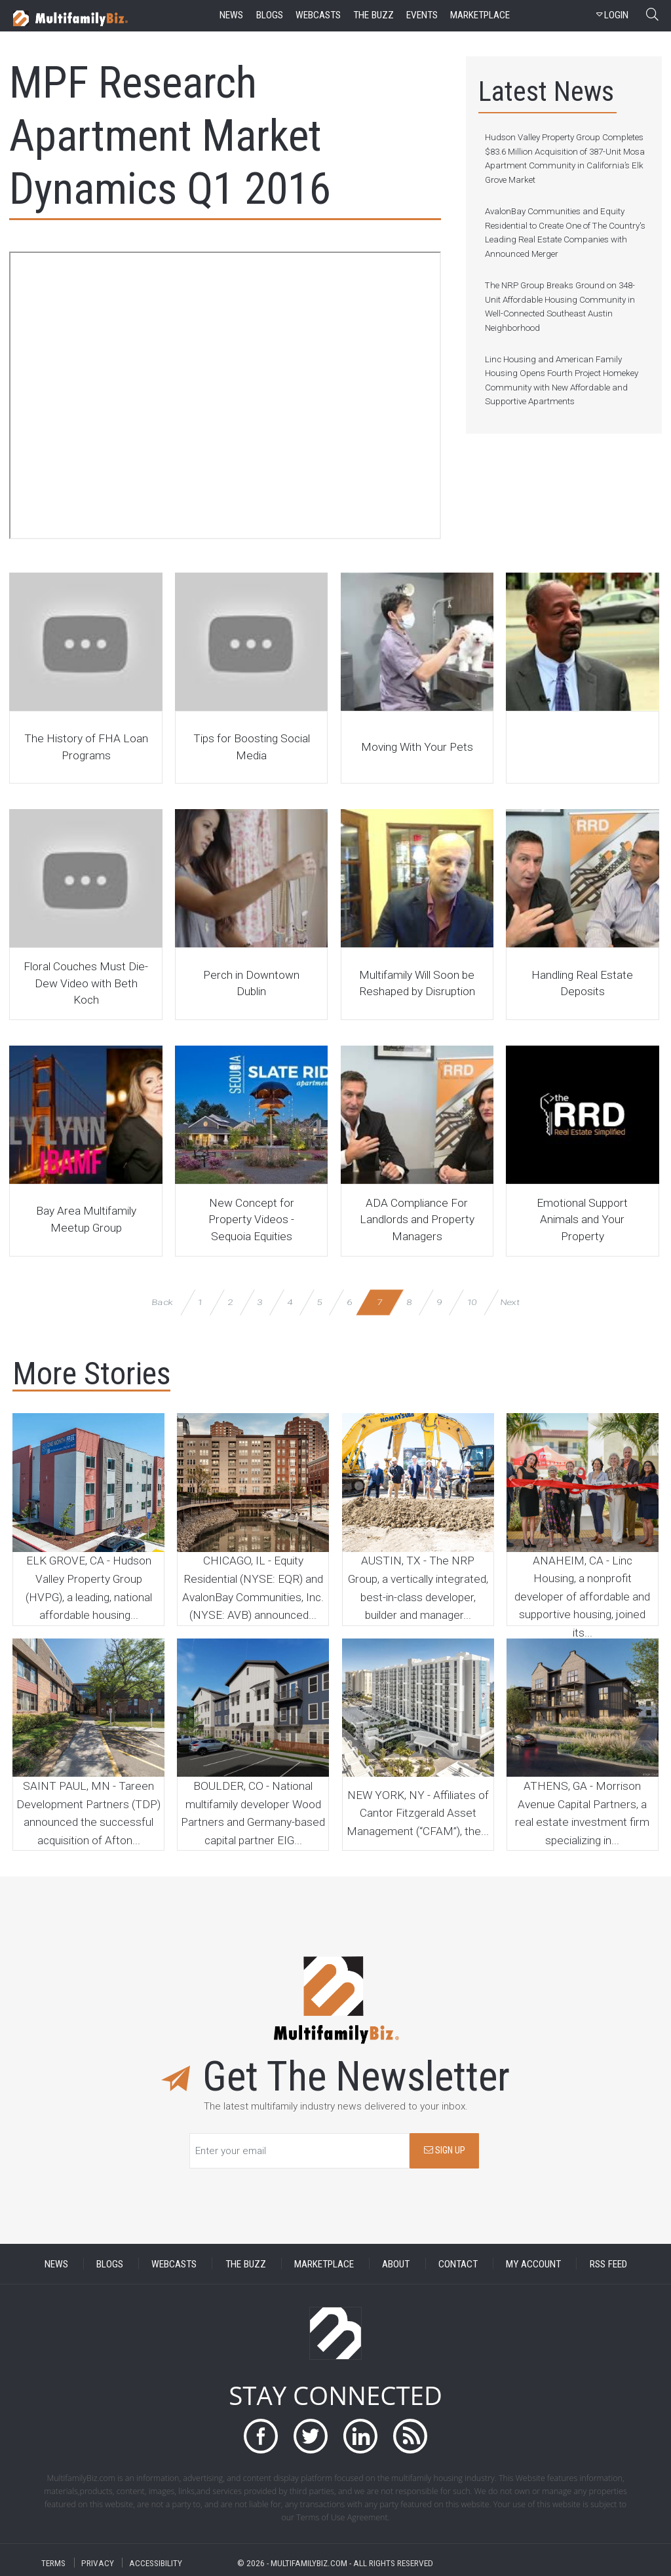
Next (510, 1302)
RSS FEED (608, 2263)
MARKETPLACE (324, 2263)
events (422, 15)
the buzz (373, 15)
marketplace (480, 15)
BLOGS (109, 2263)
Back (162, 1302)
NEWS (56, 2263)
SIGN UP (444, 2150)
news (231, 15)
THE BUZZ (245, 2263)
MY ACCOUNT (533, 2263)
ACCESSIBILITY (155, 2562)
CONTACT (458, 2263)
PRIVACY (97, 2562)
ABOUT (396, 2263)
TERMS (53, 2562)
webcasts (318, 15)
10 (471, 1302)
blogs (269, 15)
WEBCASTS (174, 2263)
